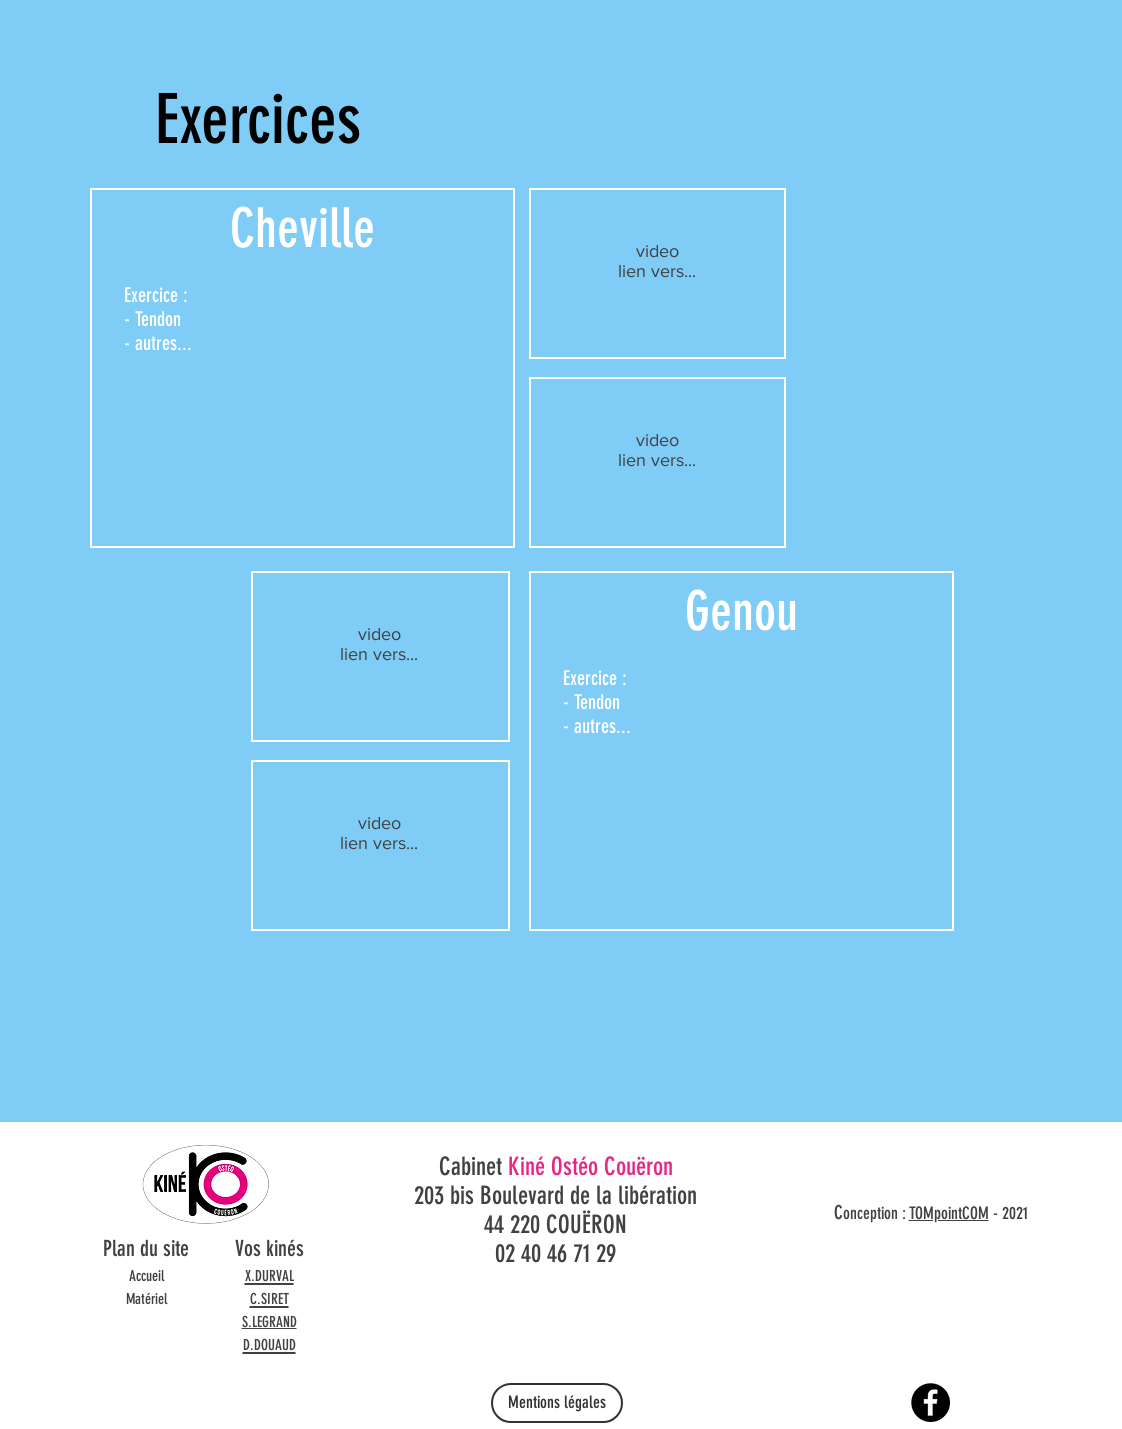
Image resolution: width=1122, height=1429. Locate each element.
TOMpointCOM (949, 1213)
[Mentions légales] (557, 1403)
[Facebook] (930, 1402)
